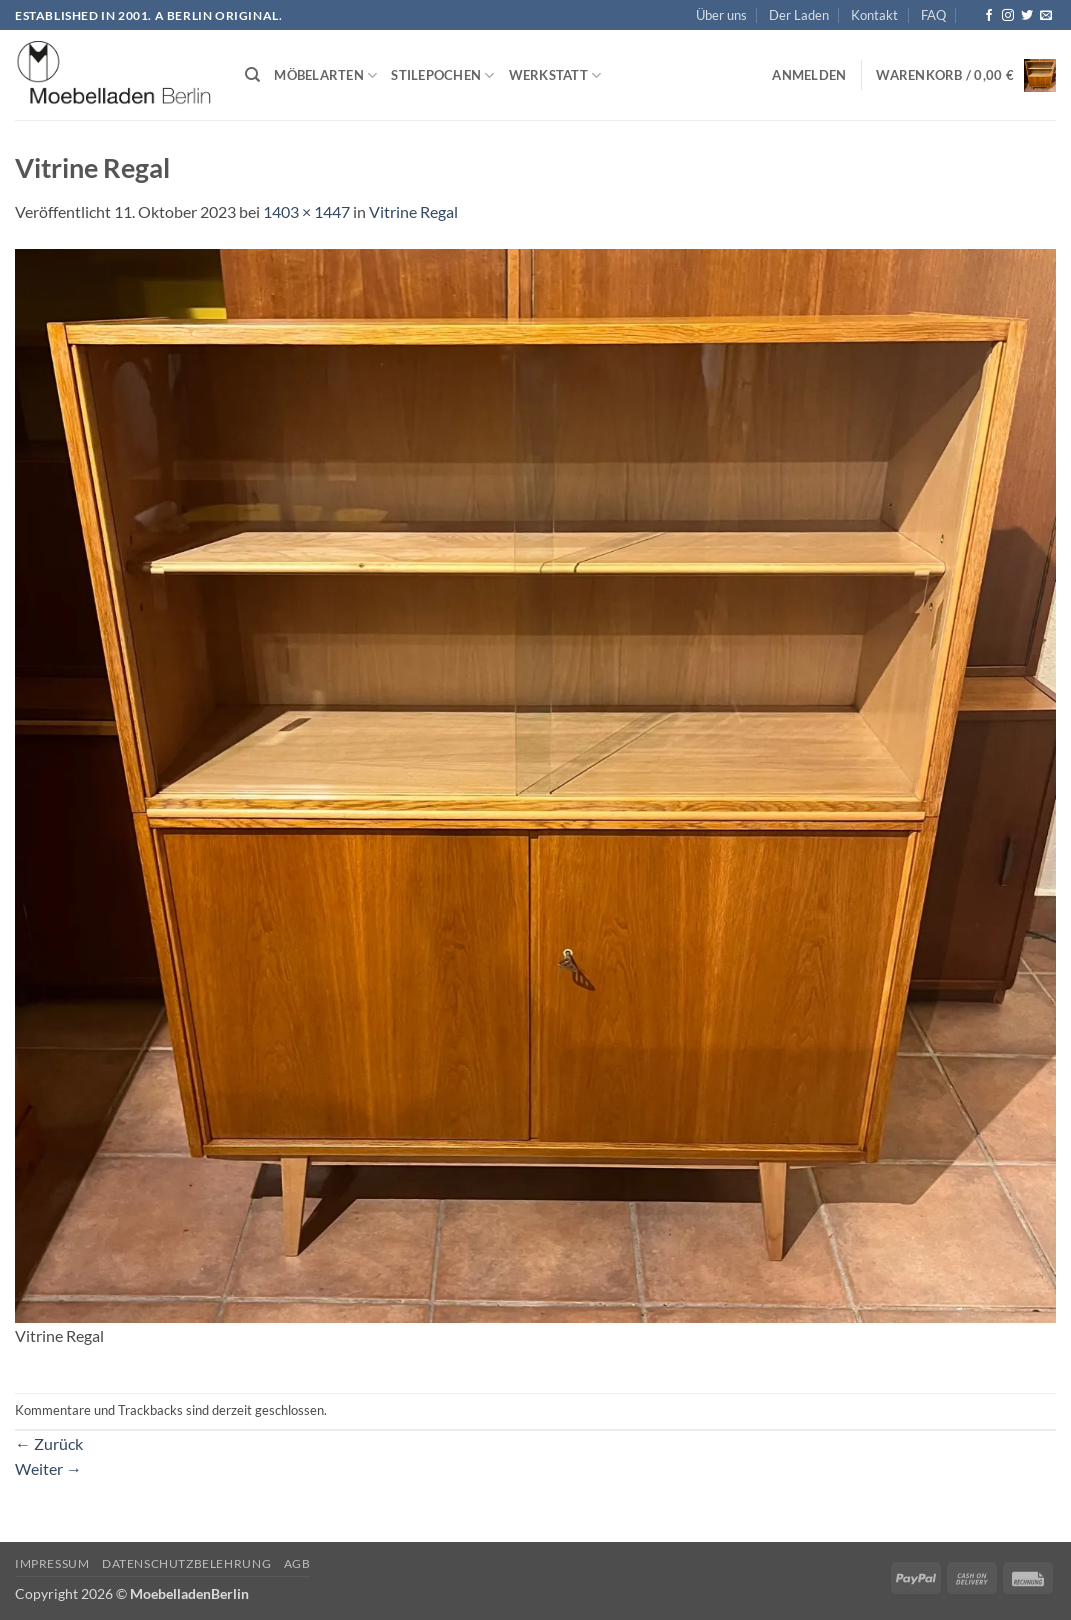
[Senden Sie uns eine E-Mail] (1046, 16)
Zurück (49, 1443)
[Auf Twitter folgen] (1027, 16)
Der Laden (799, 15)
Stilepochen (442, 75)
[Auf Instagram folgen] (1008, 16)
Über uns (721, 15)
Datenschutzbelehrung (186, 1563)
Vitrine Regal (413, 211)
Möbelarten (325, 75)
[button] (809, 75)
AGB (297, 1563)
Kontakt (874, 15)
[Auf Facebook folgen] (989, 16)
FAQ (933, 15)
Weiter (48, 1468)
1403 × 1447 (306, 211)
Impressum (52, 1563)
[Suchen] (252, 75)
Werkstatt (555, 75)
